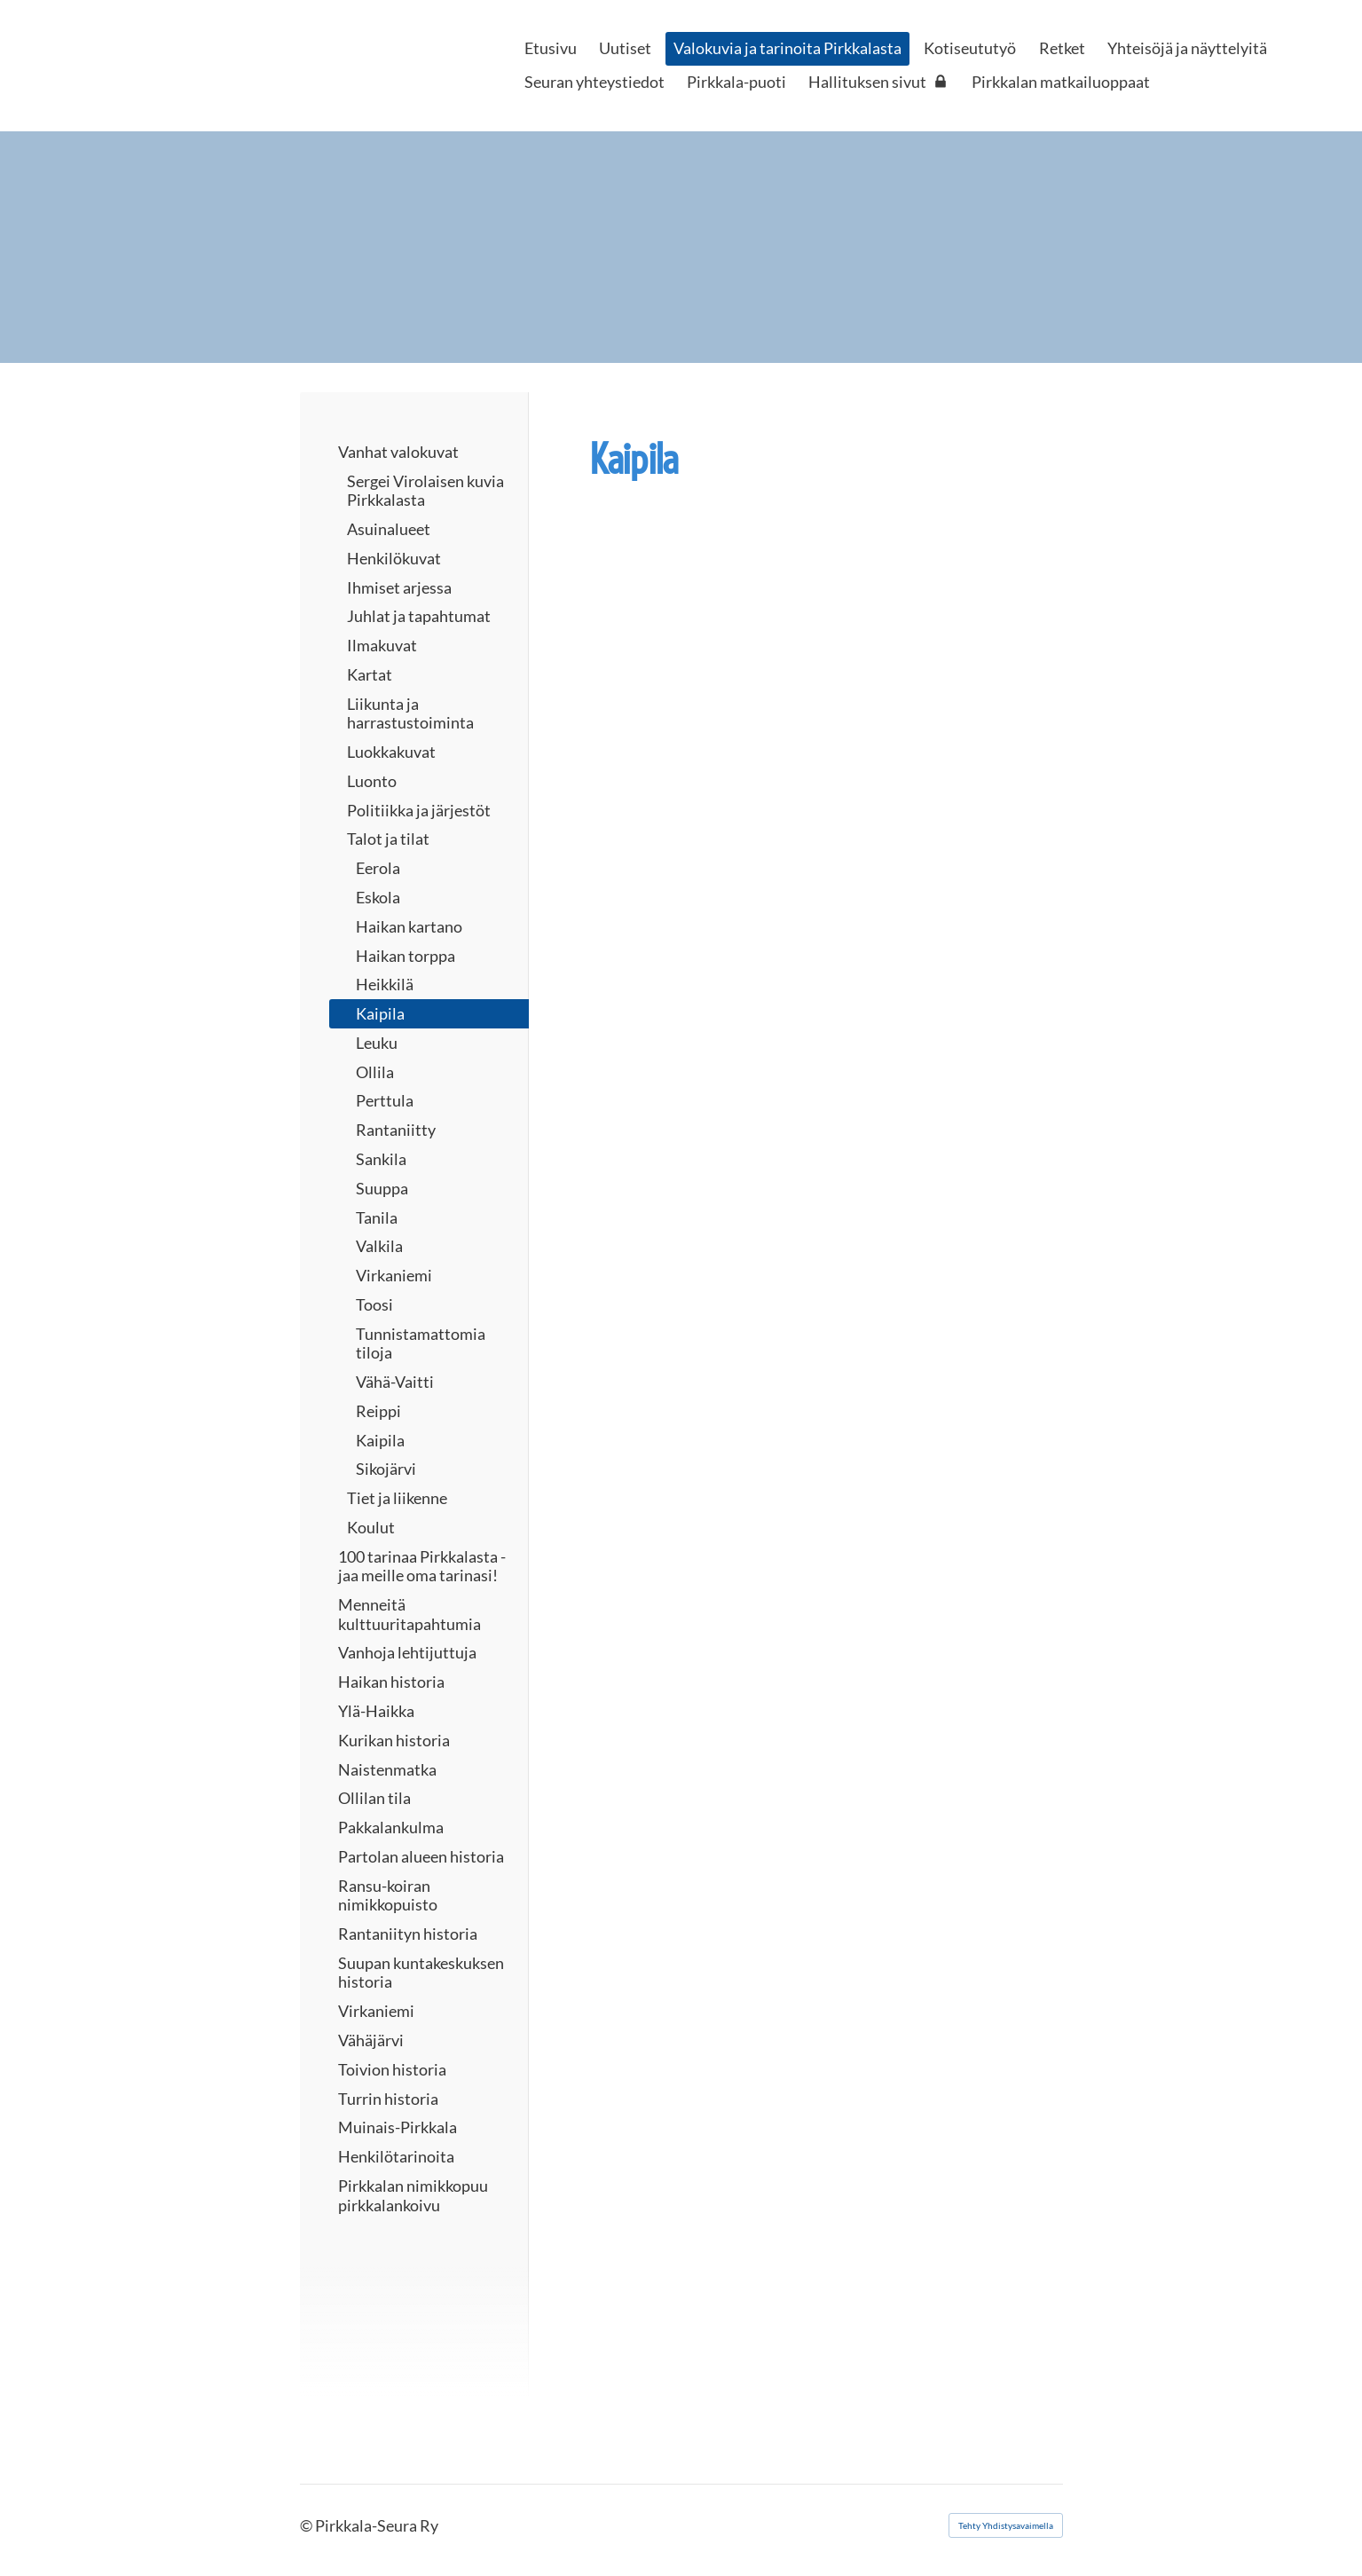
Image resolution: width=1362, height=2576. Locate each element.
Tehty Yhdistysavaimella (1005, 2525)
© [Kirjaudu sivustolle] (307, 2525)
